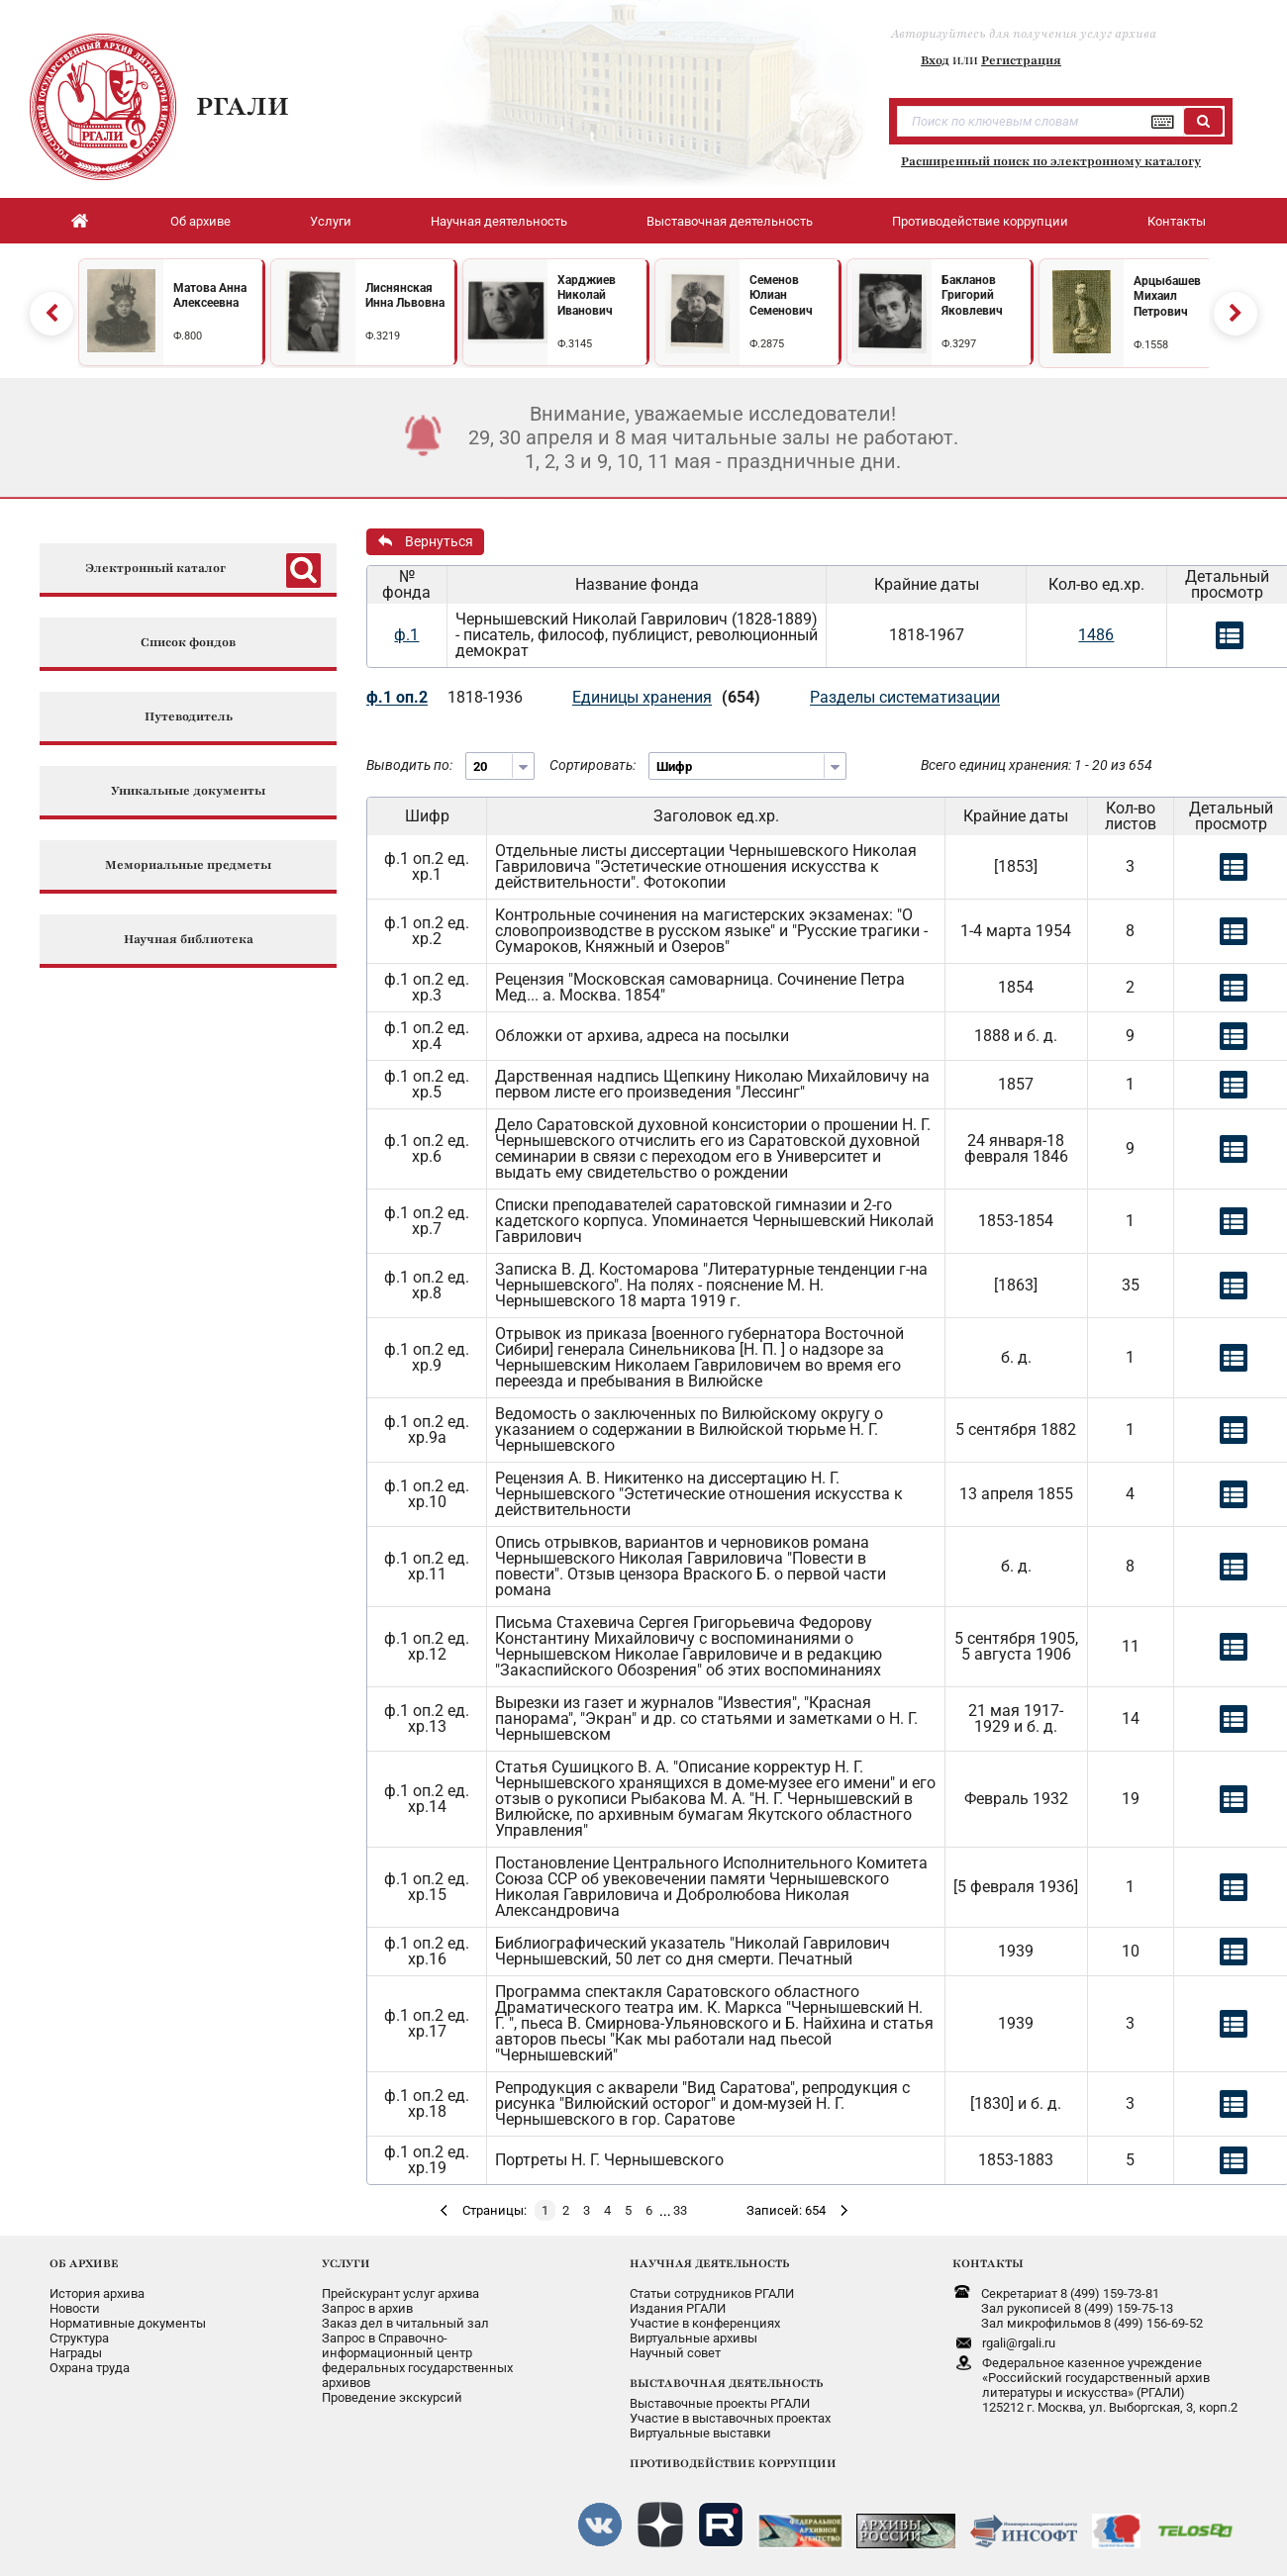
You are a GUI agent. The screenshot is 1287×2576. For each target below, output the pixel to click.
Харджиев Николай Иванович (586, 295)
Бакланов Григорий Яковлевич (972, 295)
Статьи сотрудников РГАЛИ (712, 2293)
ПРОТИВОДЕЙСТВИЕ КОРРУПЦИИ (733, 2463)
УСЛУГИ (346, 2263)
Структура (79, 2338)
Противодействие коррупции (980, 221)
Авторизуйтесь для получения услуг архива (1023, 34)
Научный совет (675, 2352)
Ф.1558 (1151, 344)
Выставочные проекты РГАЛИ (720, 2403)
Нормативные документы (128, 2323)
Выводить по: (409, 765)
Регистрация (1021, 60)
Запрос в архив (367, 2308)
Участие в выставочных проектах (730, 2418)
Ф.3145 (574, 343)
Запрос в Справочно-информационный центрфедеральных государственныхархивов (417, 2360)
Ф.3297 (958, 343)
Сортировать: (592, 765)
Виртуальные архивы (693, 2338)
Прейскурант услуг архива (400, 2293)
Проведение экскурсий (392, 2397)
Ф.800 (187, 336)
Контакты (1176, 221)
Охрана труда (90, 2367)
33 (680, 2210)
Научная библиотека (188, 939)
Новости (75, 2308)
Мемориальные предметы (188, 865)
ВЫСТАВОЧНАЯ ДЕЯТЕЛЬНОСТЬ (726, 2383)
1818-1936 (485, 697)
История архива (97, 2293)
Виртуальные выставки (700, 2433)
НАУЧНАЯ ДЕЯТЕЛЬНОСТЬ (709, 2263)
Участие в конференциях (705, 2323)
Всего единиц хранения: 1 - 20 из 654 (1036, 765)
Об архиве (200, 221)
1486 (1096, 634)
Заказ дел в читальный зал (405, 2323)
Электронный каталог (155, 568)
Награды (76, 2352)
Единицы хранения (642, 697)
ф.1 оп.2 (397, 697)
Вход (935, 60)
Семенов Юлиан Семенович (781, 295)
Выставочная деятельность (729, 221)
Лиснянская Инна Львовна (405, 296)
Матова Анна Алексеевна (210, 296)
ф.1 (406, 634)
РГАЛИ (242, 106)
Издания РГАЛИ (678, 2308)
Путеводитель (189, 717)
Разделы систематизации (905, 697)
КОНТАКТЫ (988, 2263)
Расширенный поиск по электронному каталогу (1051, 161)
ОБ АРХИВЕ (84, 2263)
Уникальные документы (188, 791)
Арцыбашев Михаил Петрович (1167, 296)
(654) (741, 697)
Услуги (330, 221)
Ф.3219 (382, 336)
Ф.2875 (766, 343)
